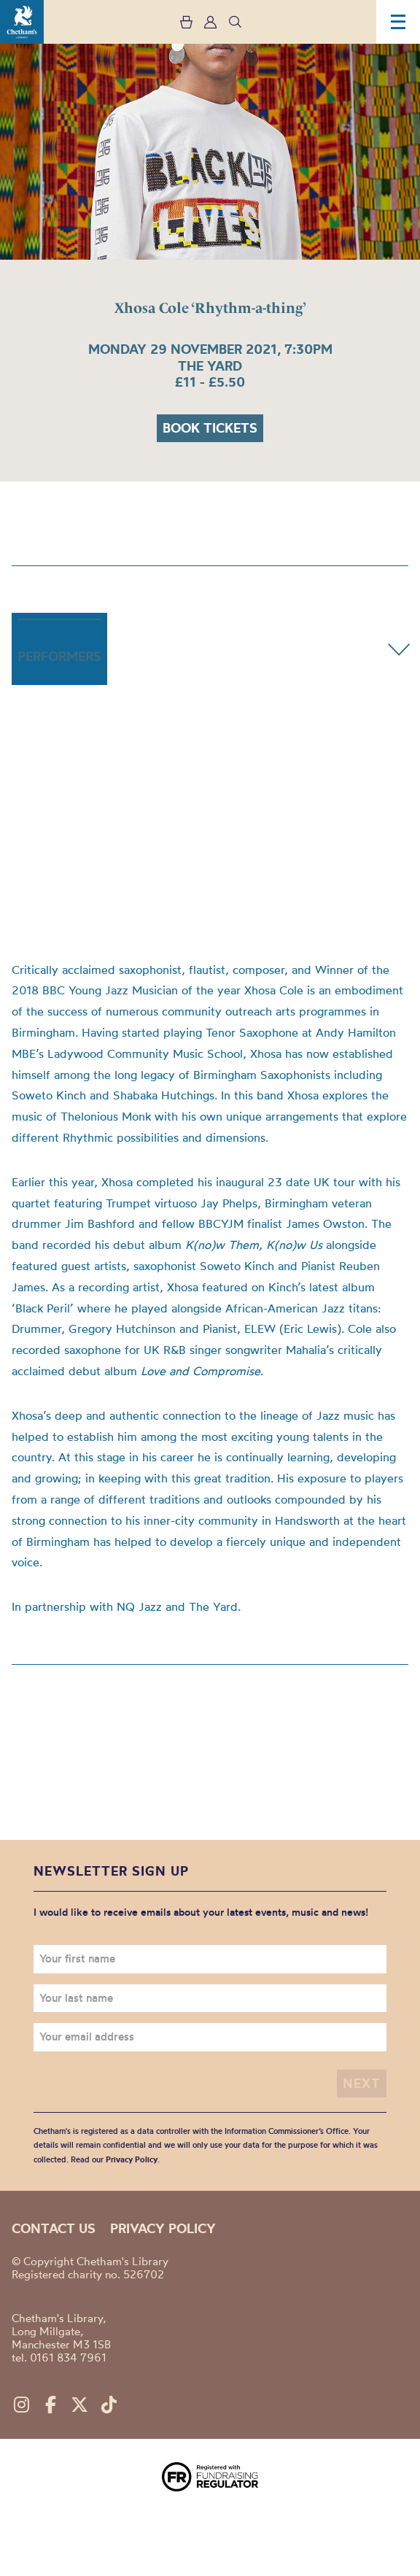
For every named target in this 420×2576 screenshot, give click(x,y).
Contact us (54, 2228)
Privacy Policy (132, 2159)
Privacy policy (163, 2228)
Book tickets (210, 427)
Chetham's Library (22, 22)
